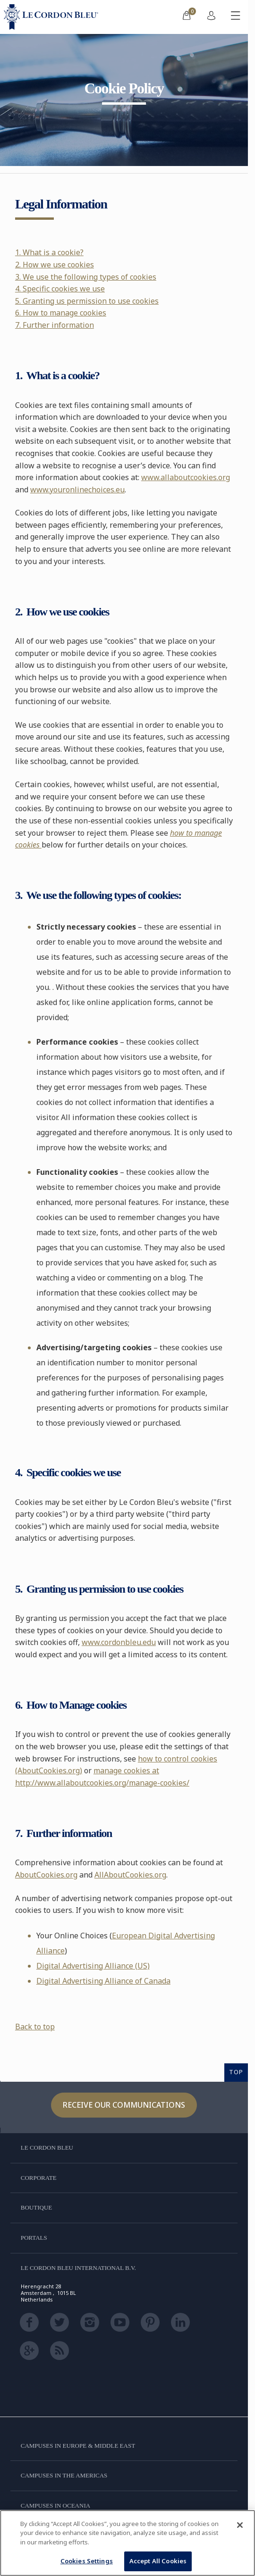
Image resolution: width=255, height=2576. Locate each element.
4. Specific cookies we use (60, 288)
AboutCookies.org (46, 1875)
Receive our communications (124, 2105)
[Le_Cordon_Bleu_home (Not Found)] (53, 17)
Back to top (35, 2026)
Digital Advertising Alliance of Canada (103, 1981)
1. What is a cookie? (49, 252)
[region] (127, 2543)
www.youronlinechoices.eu (77, 489)
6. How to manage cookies (60, 312)
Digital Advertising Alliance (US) (93, 1966)
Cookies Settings (86, 2561)
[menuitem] (186, 17)
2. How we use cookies (54, 264)
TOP (236, 2072)
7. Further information (54, 325)
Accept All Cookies (158, 2561)
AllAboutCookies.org (130, 1875)
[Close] (240, 2525)
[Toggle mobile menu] (235, 17)
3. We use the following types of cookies (85, 277)
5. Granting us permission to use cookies (87, 301)
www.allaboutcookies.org (185, 477)
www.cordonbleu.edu (119, 1642)
